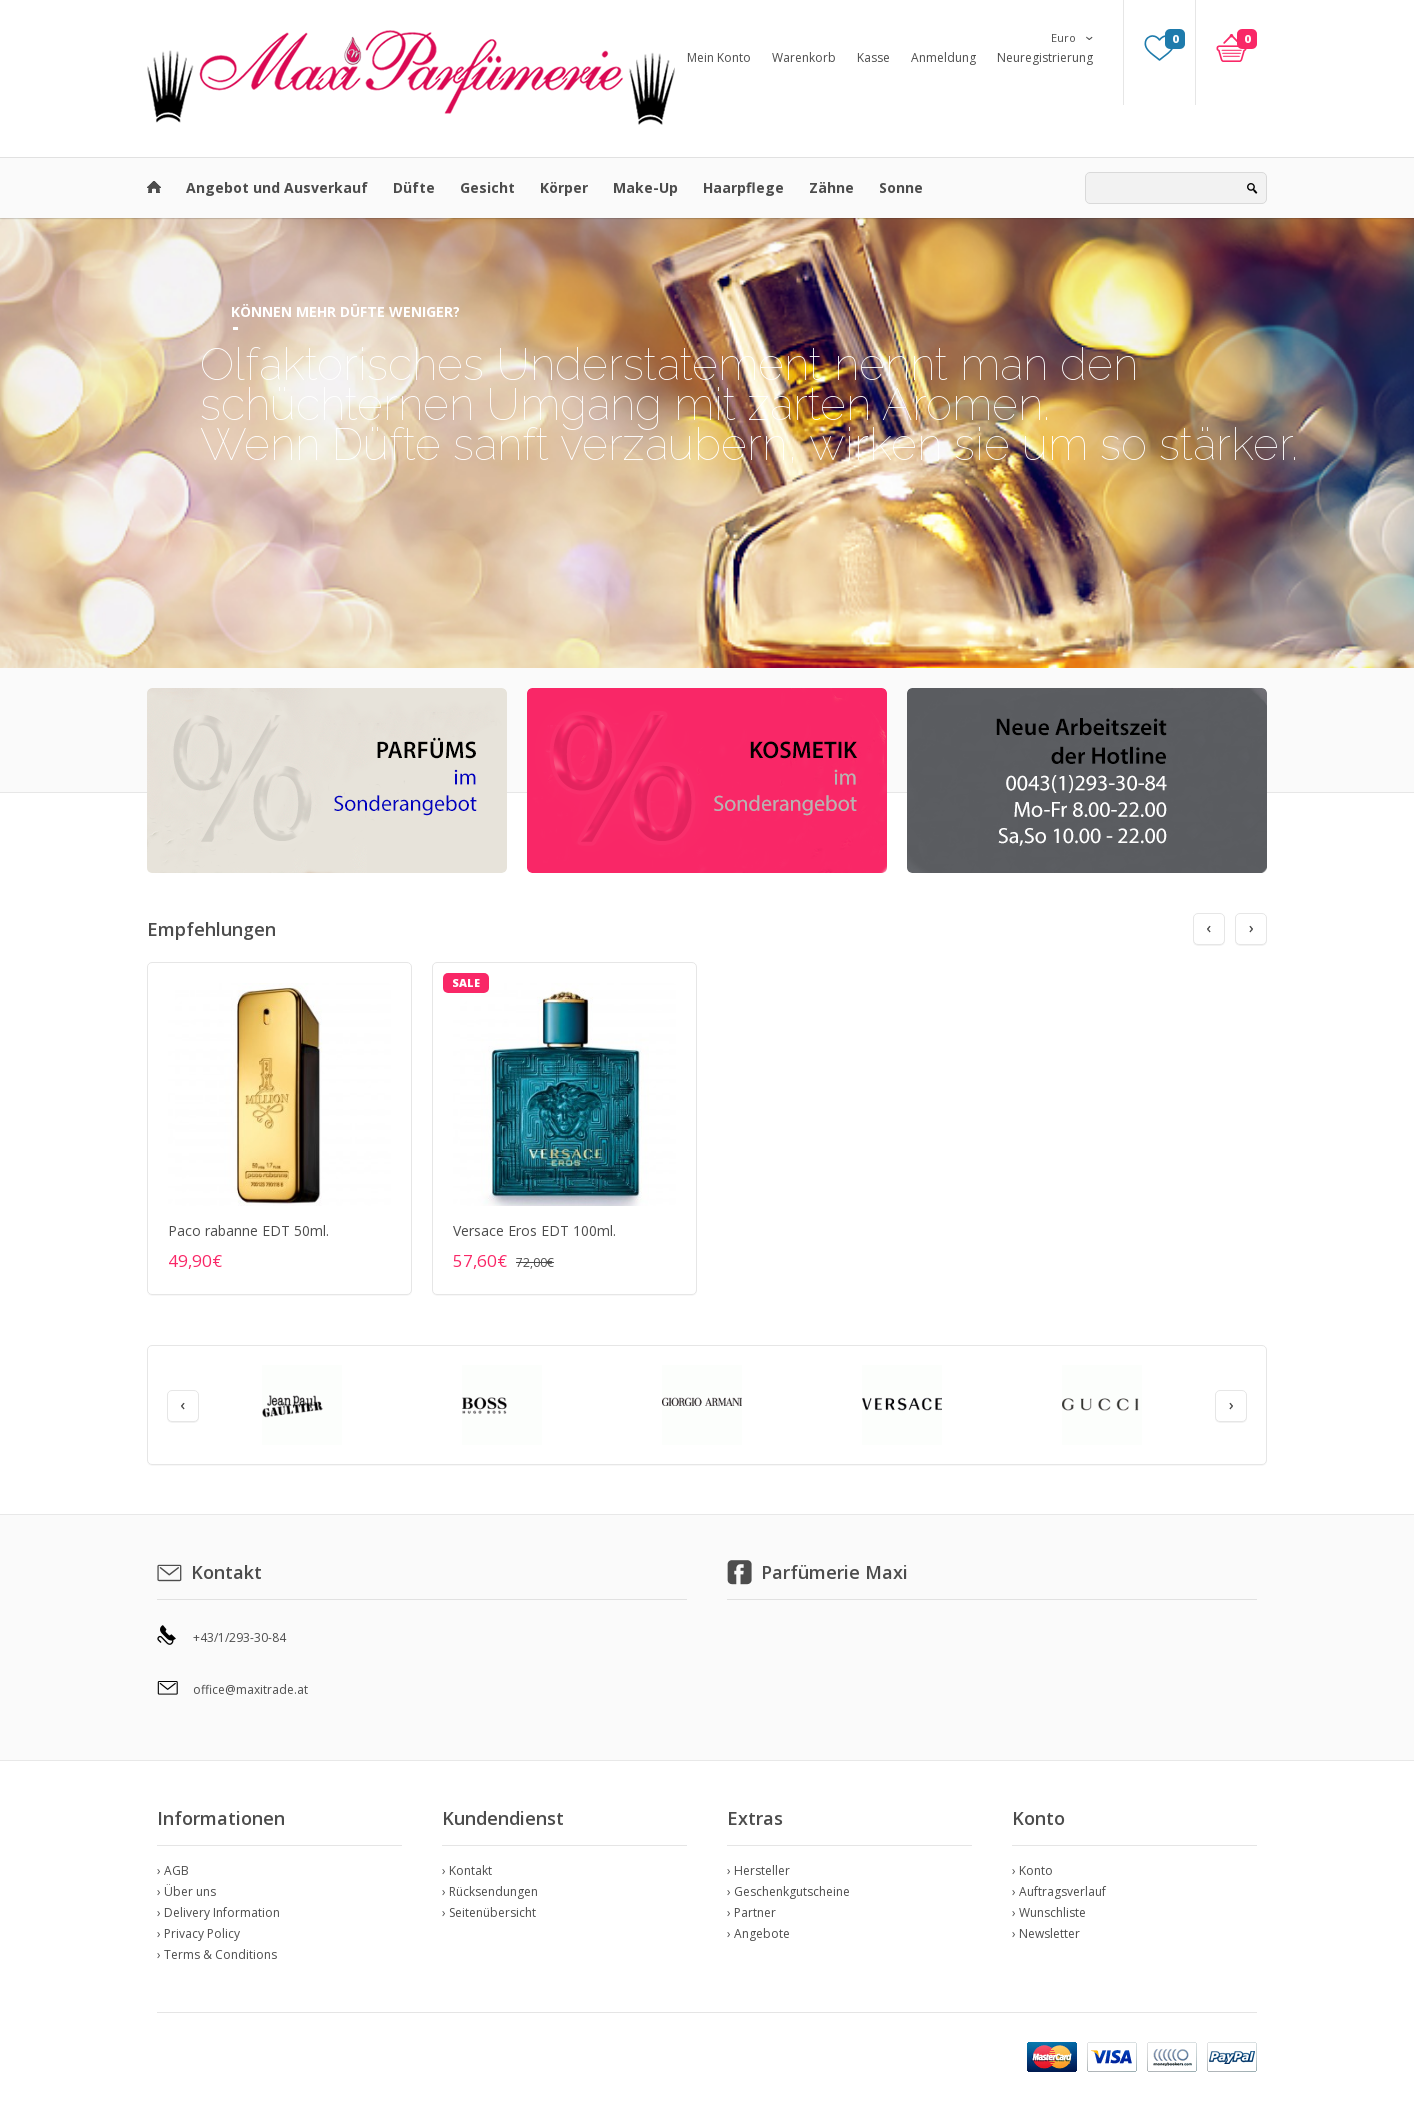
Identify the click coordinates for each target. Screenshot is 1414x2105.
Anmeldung (943, 57)
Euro (1063, 37)
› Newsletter (1046, 1933)
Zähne (831, 187)
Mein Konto (719, 57)
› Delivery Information (218, 1912)
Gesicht (487, 187)
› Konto (1032, 1870)
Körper (564, 187)
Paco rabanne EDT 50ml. (248, 1230)
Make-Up (645, 187)
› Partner (751, 1912)
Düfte (414, 187)
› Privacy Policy (198, 1933)
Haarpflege (743, 187)
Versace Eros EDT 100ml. (534, 1230)
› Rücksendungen (490, 1891)
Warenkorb (804, 57)
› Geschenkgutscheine (788, 1891)
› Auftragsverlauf (1059, 1891)
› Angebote (758, 1933)
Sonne (901, 187)
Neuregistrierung (1045, 57)
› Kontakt (467, 1870)
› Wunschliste (1049, 1912)
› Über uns (186, 1891)
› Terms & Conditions (217, 1954)
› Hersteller (758, 1870)
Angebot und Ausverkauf (277, 187)
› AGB (173, 1870)
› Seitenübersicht (489, 1912)
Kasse (873, 57)
